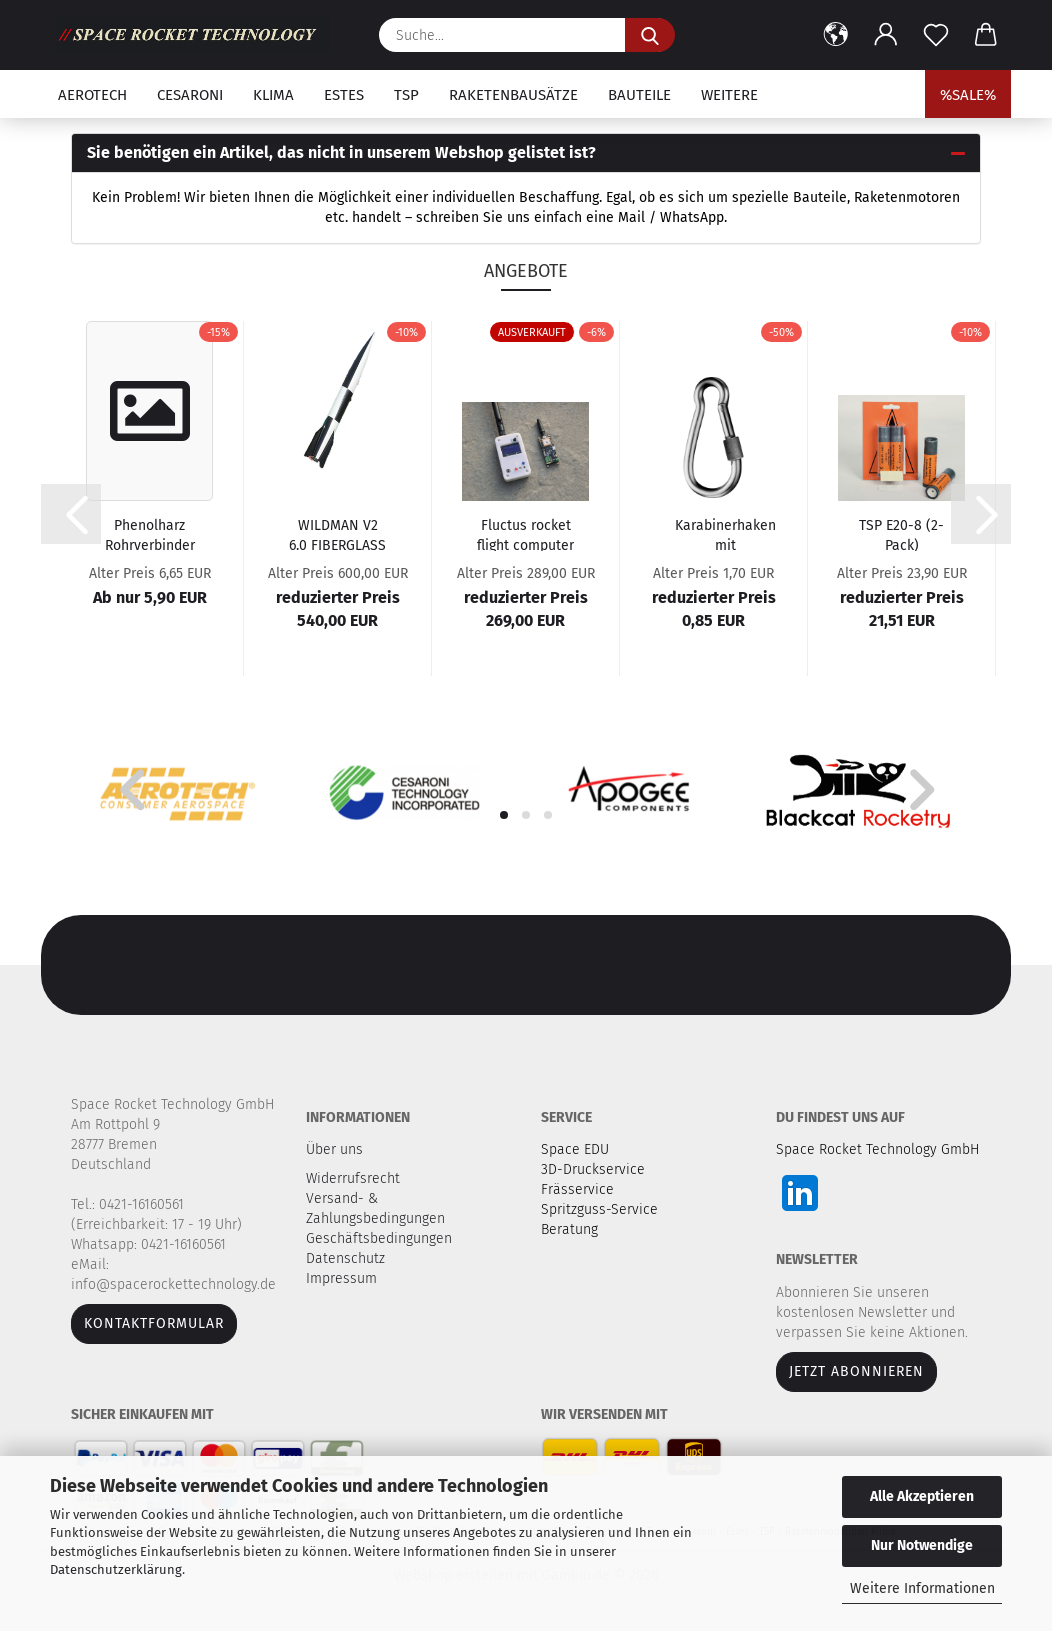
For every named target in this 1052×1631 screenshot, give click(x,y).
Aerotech (92, 95)
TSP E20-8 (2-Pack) (901, 534)
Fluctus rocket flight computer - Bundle (525, 534)
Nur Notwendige (922, 1545)
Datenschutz (347, 1258)
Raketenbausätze (513, 95)
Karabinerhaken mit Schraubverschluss (725, 534)
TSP (406, 95)
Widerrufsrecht (355, 1178)
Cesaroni (190, 95)
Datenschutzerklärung (116, 1569)
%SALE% (968, 95)
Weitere (729, 95)
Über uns (334, 1149)
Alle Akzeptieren (922, 1496)
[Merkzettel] (936, 35)
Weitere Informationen (922, 1588)
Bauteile (639, 95)
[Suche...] (650, 35)
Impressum (341, 1278)
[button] (836, 35)
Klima (273, 95)
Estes (344, 95)
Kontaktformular (154, 1323)
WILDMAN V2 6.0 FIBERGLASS (337, 534)
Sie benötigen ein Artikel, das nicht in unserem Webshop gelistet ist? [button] (341, 152)
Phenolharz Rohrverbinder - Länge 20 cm (150, 534)
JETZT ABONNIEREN (856, 1371)
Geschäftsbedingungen (381, 1238)
